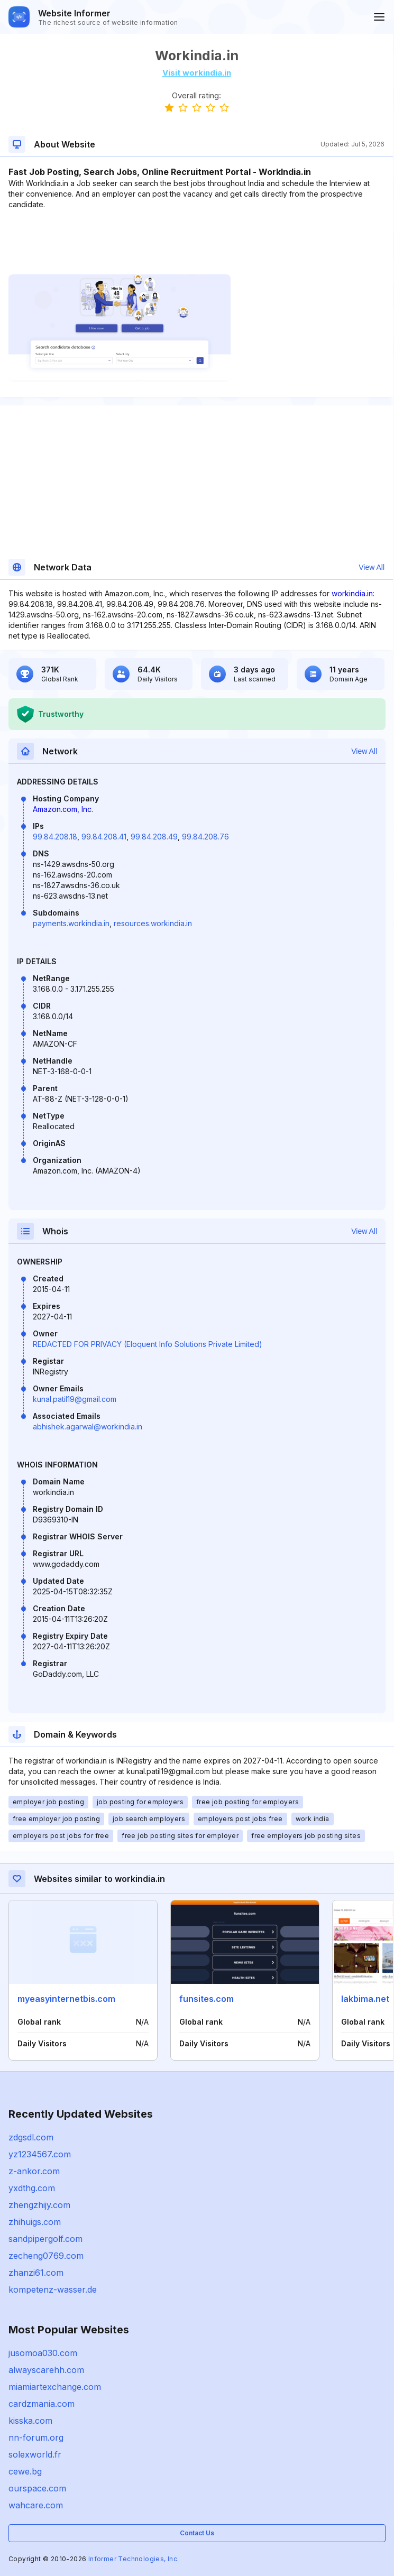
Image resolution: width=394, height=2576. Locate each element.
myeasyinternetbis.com (66, 1998)
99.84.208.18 (55, 836)
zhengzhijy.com (39, 2205)
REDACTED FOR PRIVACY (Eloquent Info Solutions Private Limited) (147, 1344)
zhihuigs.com (34, 2222)
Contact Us (197, 2533)
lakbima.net (365, 1998)
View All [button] (371, 567)
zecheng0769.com (46, 2255)
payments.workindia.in (71, 923)
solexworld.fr (34, 2454)
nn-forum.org (35, 2437)
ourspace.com (37, 2488)
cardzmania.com (41, 2403)
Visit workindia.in (196, 73)
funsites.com (206, 1998)
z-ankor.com (34, 2171)
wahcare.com (35, 2505)
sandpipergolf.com (45, 2238)
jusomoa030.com (42, 2353)
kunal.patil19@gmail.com (74, 1399)
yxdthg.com (31, 2188)
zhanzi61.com (35, 2272)
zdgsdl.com (30, 2137)
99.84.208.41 (103, 836)
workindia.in (352, 593)
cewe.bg (25, 2471)
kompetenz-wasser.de (52, 2289)
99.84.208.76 (205, 836)
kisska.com (30, 2420)
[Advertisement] (196, 242)
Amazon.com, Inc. (63, 809)
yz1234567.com (39, 2154)
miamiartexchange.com (54, 2386)
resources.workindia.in (153, 923)
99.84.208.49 (154, 836)
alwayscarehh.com (46, 2370)
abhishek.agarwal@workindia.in (87, 1426)
